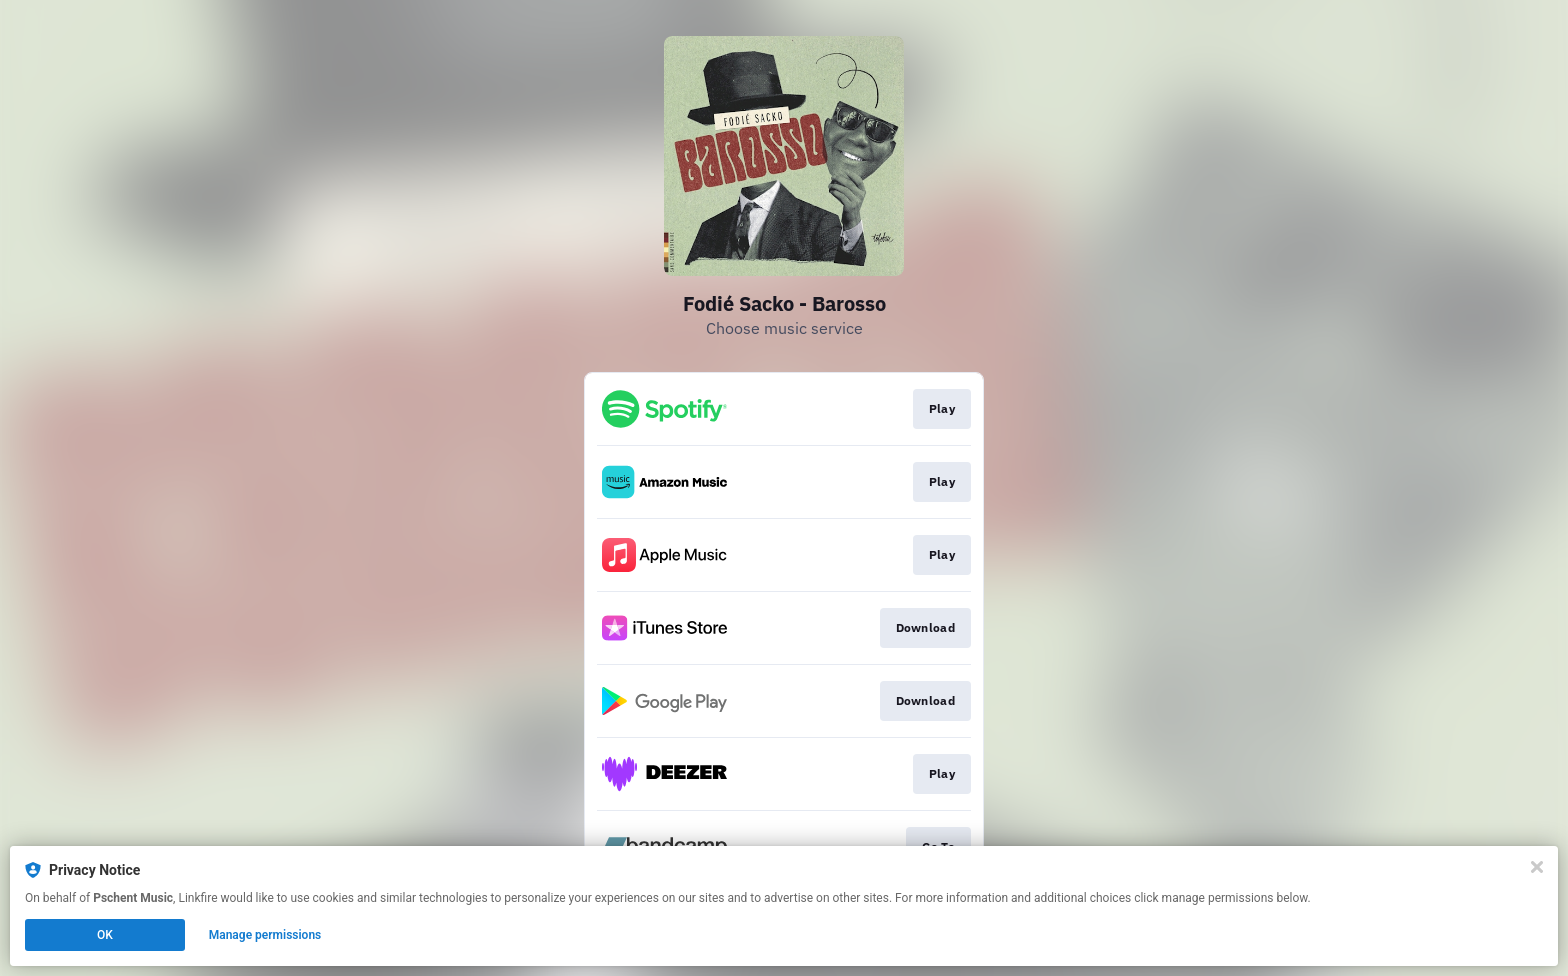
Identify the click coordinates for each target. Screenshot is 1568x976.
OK (105, 935)
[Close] (1537, 867)
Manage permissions (265, 935)
